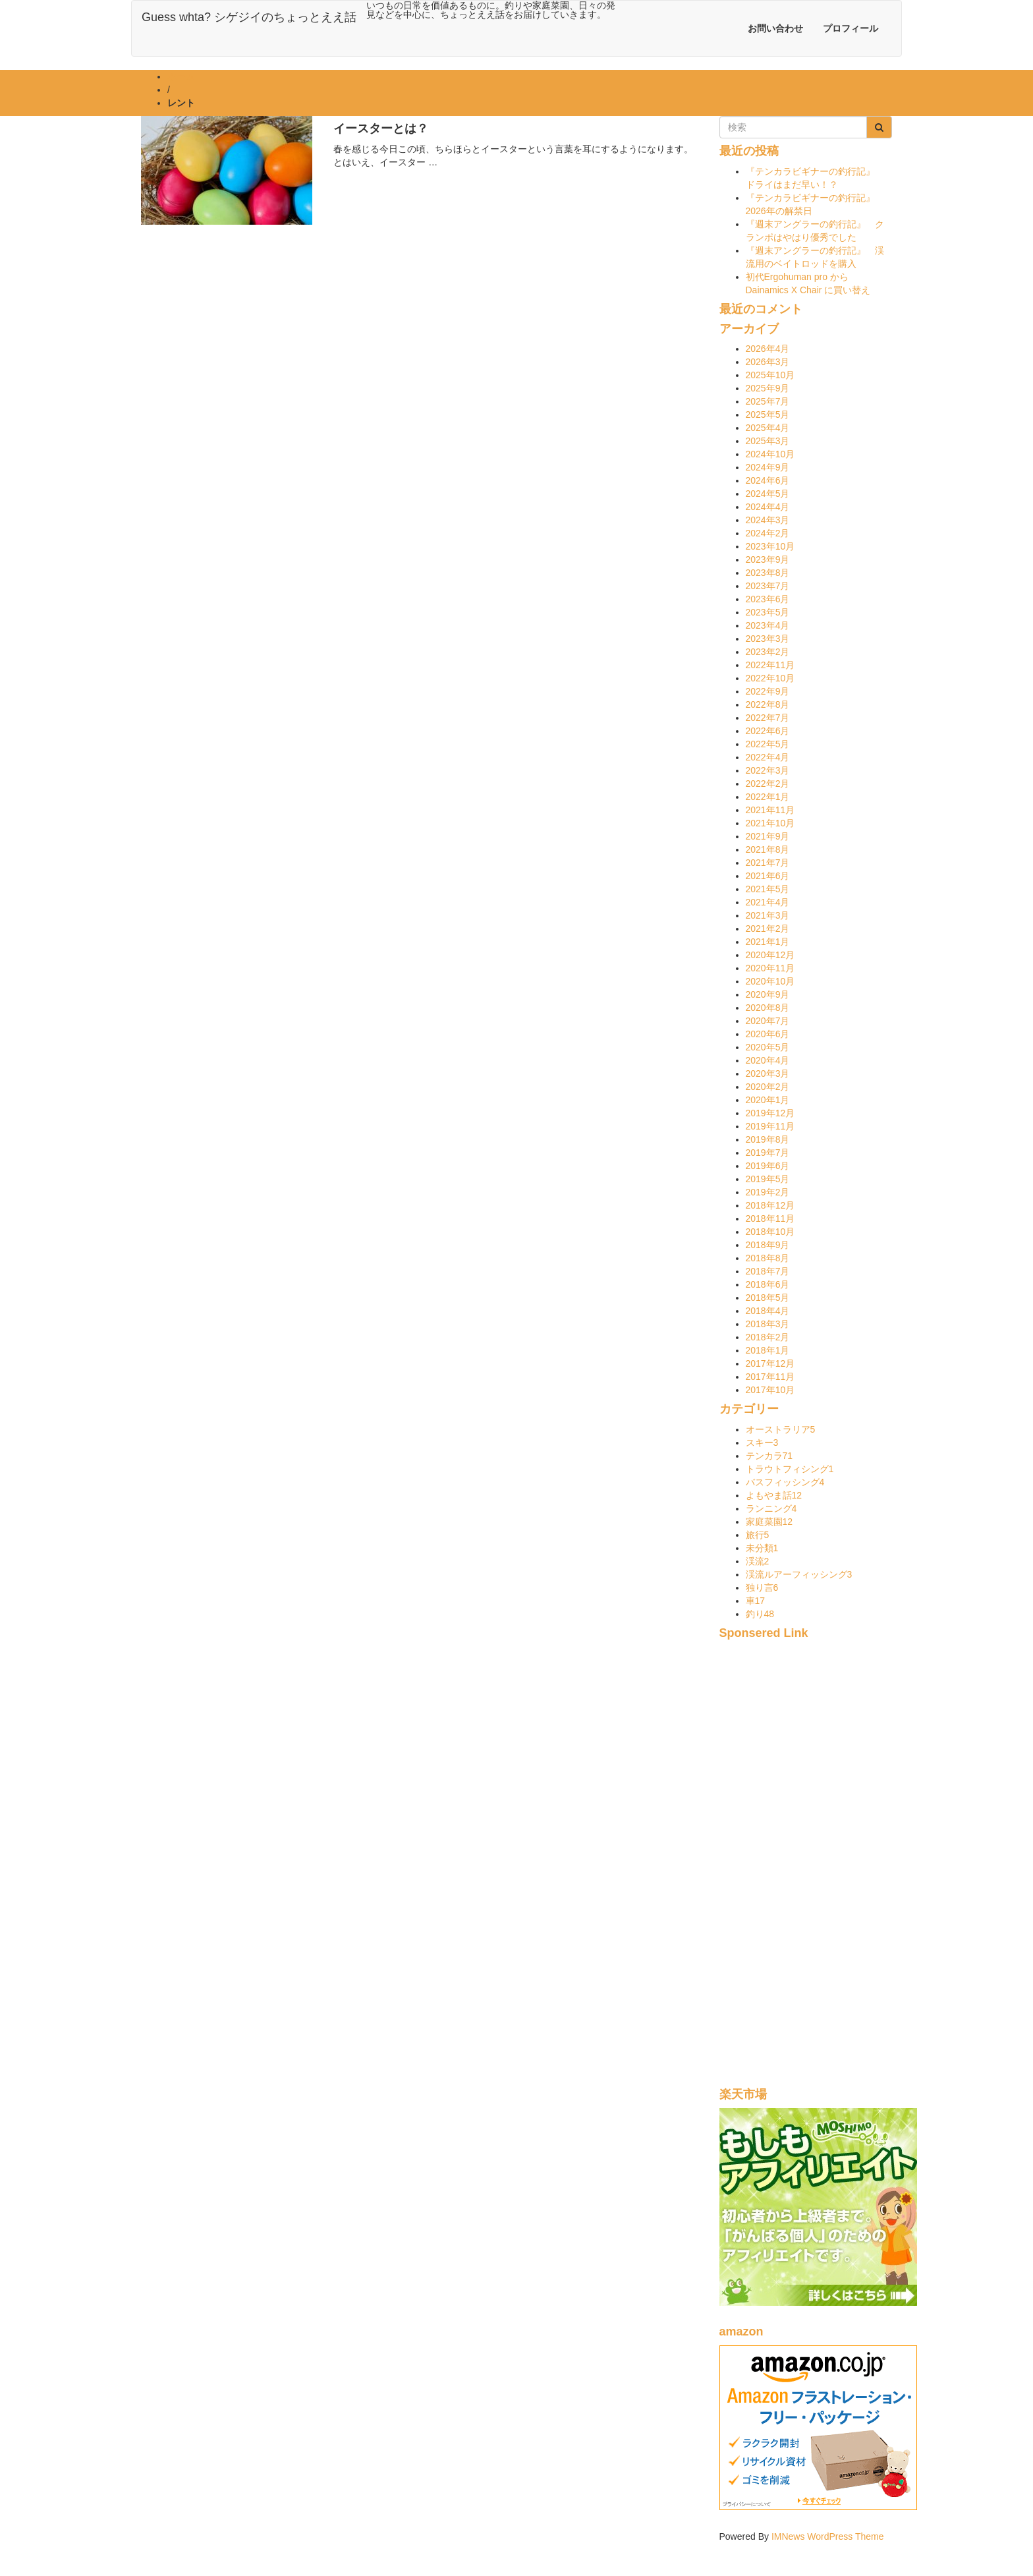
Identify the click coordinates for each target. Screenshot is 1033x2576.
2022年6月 (768, 731)
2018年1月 (768, 1350)
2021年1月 (768, 941)
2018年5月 (768, 1297)
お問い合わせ (775, 28)
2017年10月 (770, 1390)
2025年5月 (768, 414)
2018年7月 (768, 1271)
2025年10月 (770, 375)
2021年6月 (768, 876)
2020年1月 (768, 1100)
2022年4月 (768, 757)
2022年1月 (768, 796)
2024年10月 (770, 454)
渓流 (757, 1561)
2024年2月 (768, 533)
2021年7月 (768, 862)
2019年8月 (768, 1139)
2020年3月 (768, 1073)
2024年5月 (768, 493)
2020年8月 (768, 1007)
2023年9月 (768, 559)
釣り (760, 1614)
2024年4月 (768, 506)
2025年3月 (768, 441)
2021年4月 (768, 902)
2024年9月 (768, 467)
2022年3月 (768, 770)
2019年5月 (768, 1179)
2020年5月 (768, 1047)
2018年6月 (768, 1284)
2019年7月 (768, 1152)
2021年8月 (768, 849)
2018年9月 (768, 1245)
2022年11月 (770, 665)
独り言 (762, 1587)
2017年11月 (770, 1376)
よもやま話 (774, 1495)
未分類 (762, 1548)
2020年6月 (768, 1034)
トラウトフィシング (790, 1469)
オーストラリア (781, 1429)
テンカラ (769, 1455)
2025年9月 (768, 388)
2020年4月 (768, 1060)
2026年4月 (768, 348)
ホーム (181, 76)
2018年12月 (770, 1205)
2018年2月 (768, 1337)
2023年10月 (770, 546)
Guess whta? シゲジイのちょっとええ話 (249, 17)
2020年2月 (768, 1086)
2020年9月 (768, 994)
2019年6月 (768, 1165)
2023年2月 (768, 651)
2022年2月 (768, 783)
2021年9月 (768, 836)
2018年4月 (768, 1310)
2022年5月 (768, 744)
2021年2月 (768, 928)
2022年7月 (768, 717)
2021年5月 (768, 889)
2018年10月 (770, 1231)
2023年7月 (768, 586)
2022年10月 (770, 678)
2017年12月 (770, 1363)
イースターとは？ (380, 128)
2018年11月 (770, 1218)
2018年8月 (768, 1258)
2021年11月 (770, 810)
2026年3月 (768, 362)
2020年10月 (770, 981)
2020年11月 (770, 968)
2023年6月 (768, 599)
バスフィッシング (785, 1482)
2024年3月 (768, 520)
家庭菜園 (769, 1521)
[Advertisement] (806, 1871)
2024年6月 (768, 480)
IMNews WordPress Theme (827, 2536)
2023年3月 (768, 638)
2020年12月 (770, 955)
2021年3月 (768, 915)
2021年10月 (770, 823)
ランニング (771, 1508)
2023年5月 (768, 612)
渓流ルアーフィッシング (799, 1574)
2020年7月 (768, 1021)
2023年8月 (768, 572)
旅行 (757, 1535)
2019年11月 (770, 1126)
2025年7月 (768, 401)
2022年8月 (768, 704)
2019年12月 (770, 1113)
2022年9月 (768, 691)
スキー (762, 1442)
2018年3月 (768, 1324)
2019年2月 (768, 1192)
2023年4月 (768, 625)
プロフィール (850, 28)
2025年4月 (768, 427)
